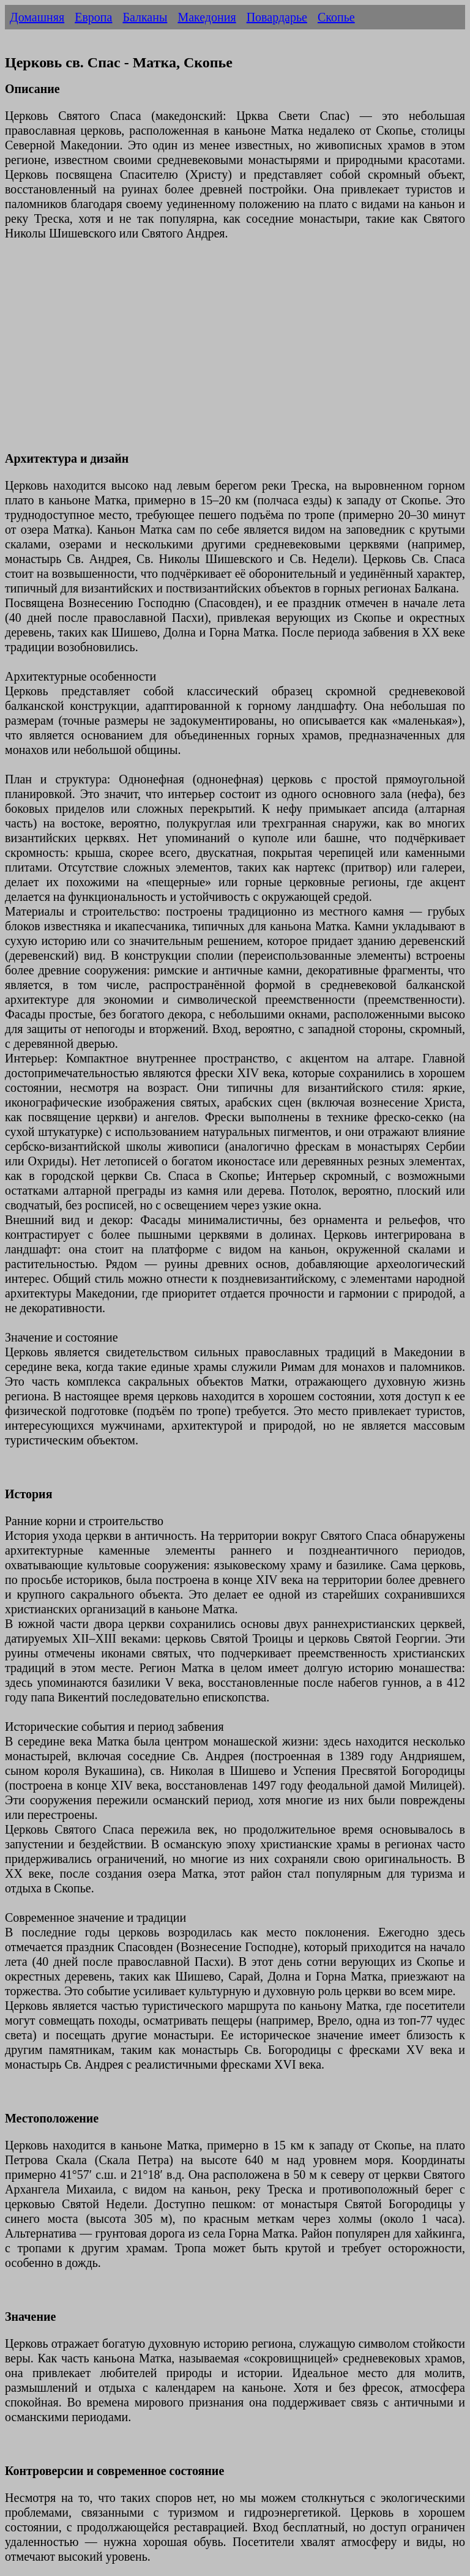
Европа (93, 17)
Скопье (336, 17)
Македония (206, 17)
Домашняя (37, 17)
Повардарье (277, 17)
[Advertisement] (235, 353)
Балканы (144, 17)
